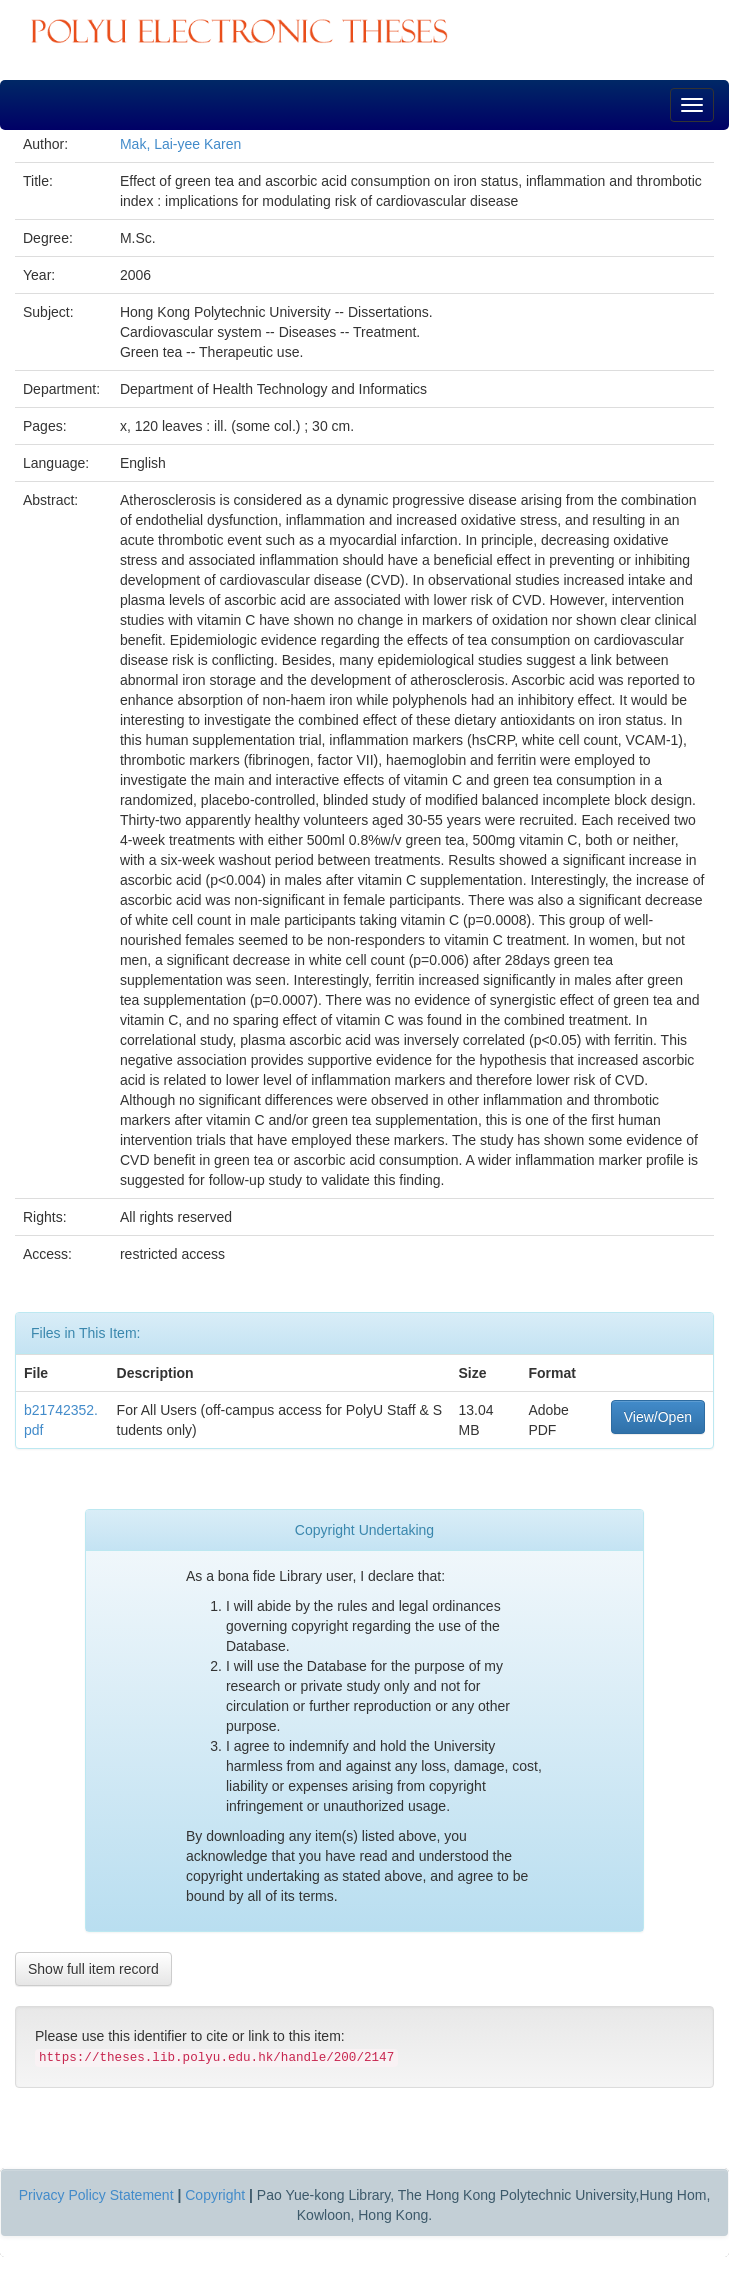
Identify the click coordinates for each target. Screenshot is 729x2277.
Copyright (215, 2195)
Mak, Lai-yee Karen (180, 144)
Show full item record (93, 1969)
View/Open (658, 1417)
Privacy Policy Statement (96, 2195)
